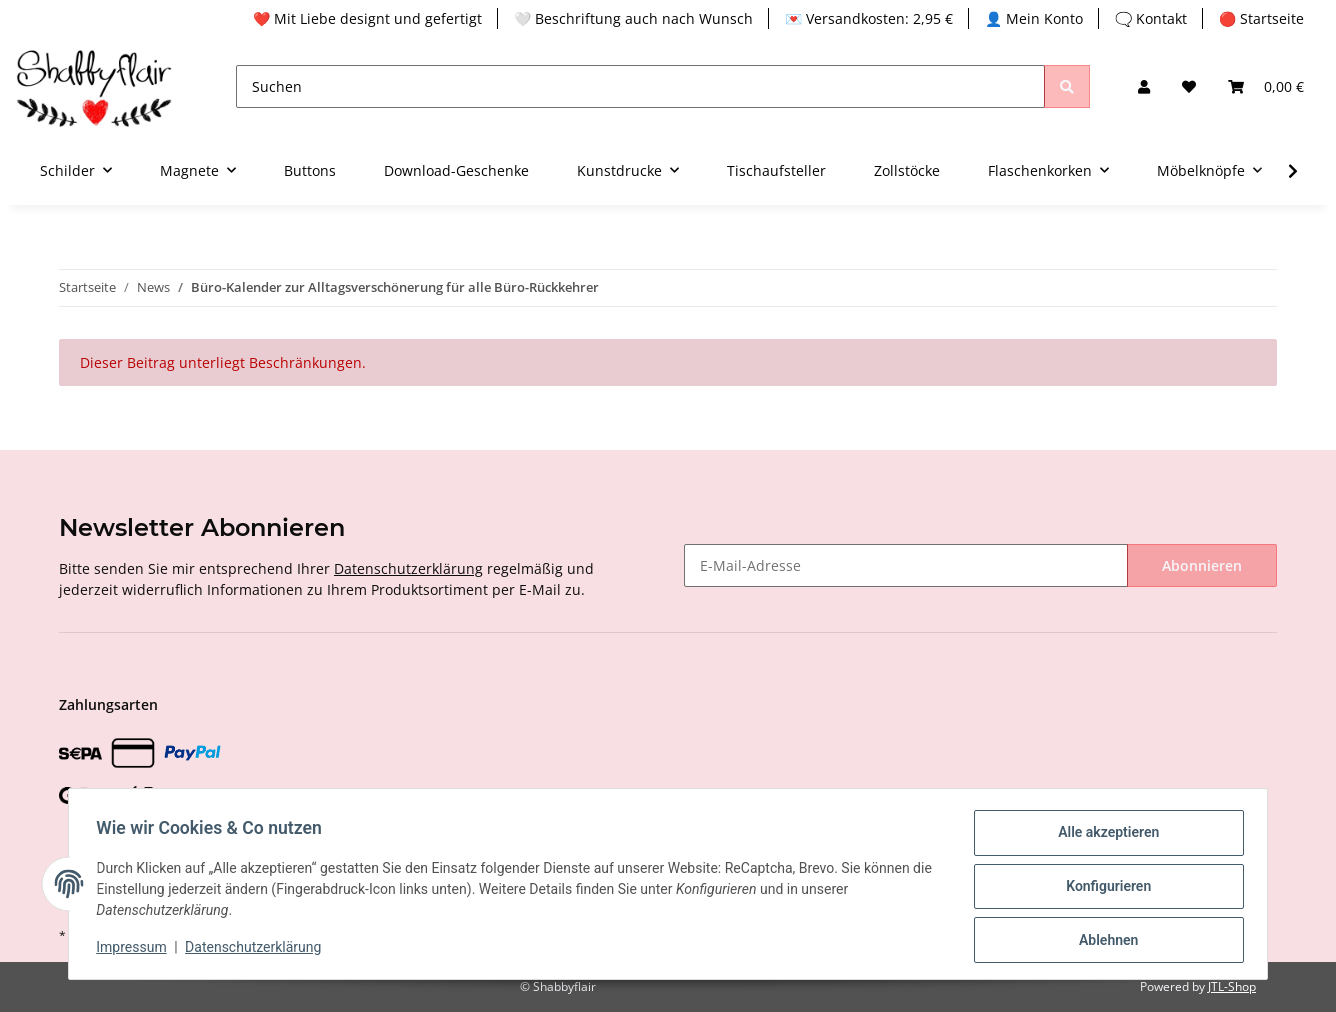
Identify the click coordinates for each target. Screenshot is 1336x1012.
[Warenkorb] (1266, 86)
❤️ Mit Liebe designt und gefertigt (367, 18)
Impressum (136, 950)
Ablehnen (1103, 941)
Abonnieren (1202, 565)
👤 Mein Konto (1034, 18)
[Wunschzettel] (1189, 86)
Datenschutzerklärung (408, 568)
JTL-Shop (1232, 986)
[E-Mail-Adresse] (906, 565)
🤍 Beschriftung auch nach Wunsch (633, 18)
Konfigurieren (1103, 889)
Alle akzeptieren (1103, 837)
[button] (1144, 86)
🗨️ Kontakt (1151, 18)
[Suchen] (640, 86)
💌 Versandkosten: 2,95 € (869, 18)
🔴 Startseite (1261, 18)
